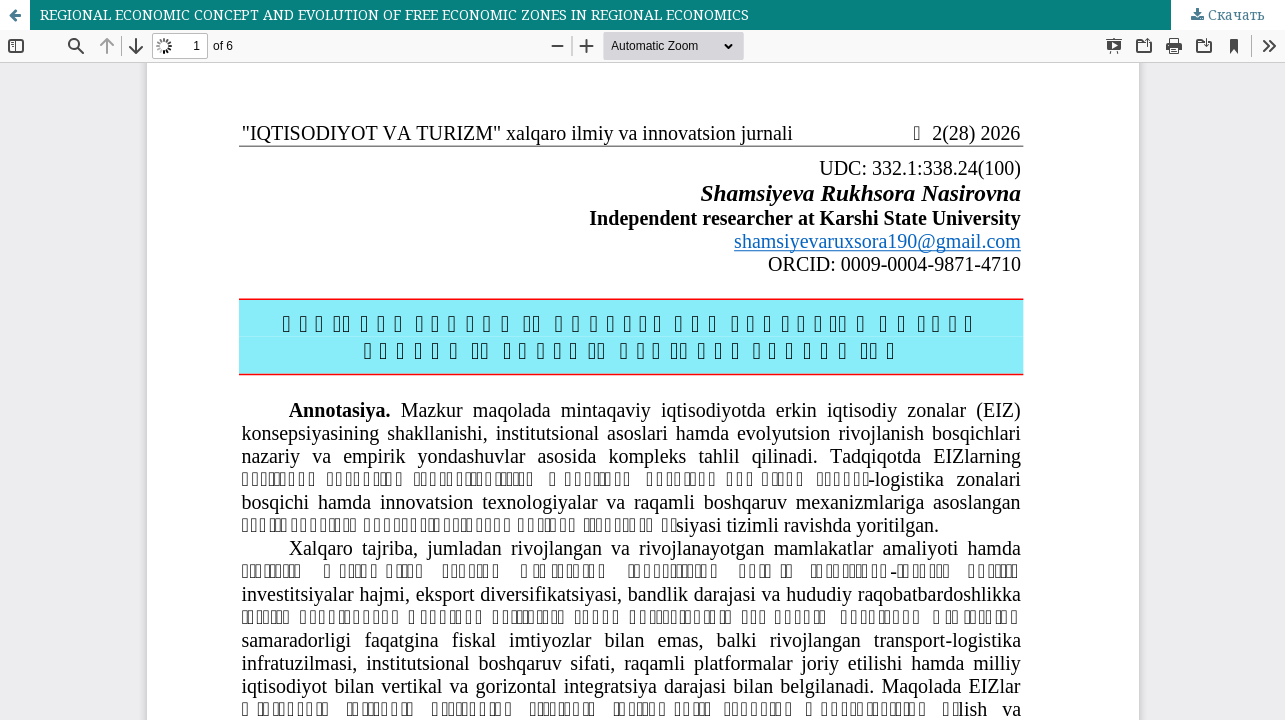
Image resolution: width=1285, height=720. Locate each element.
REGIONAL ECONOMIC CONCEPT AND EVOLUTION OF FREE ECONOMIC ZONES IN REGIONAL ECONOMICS (394, 14)
